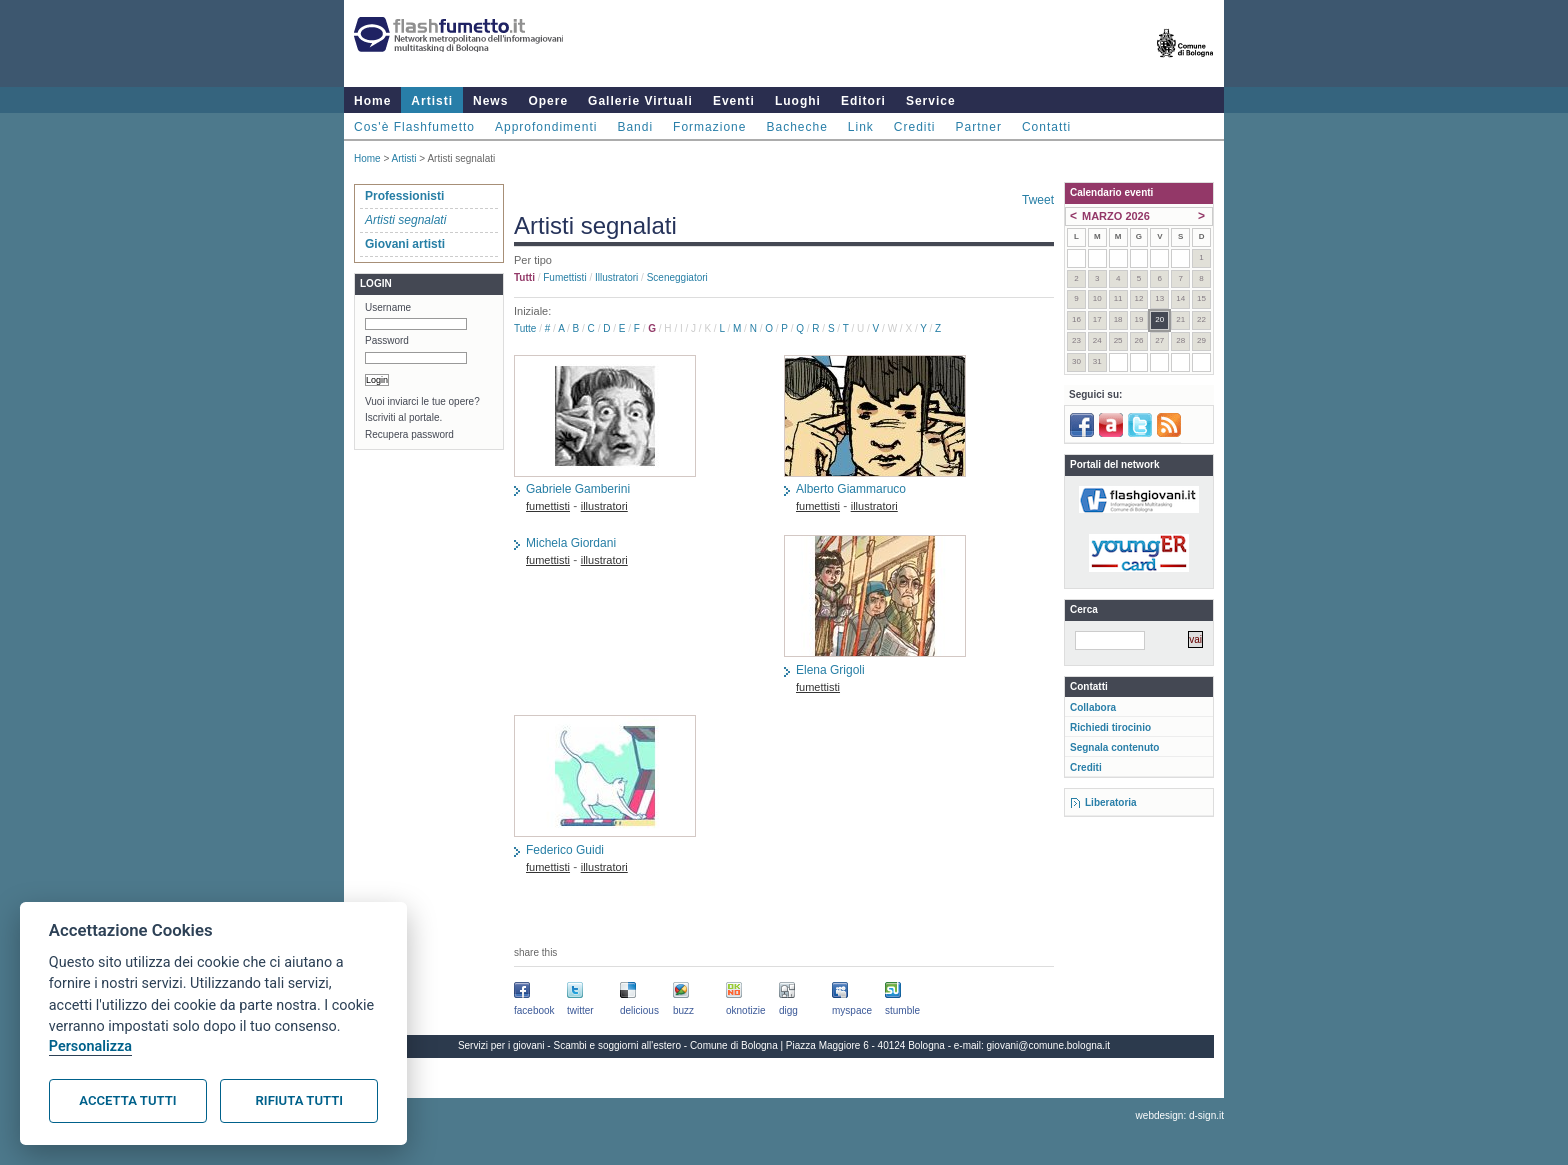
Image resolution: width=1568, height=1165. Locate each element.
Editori (863, 101)
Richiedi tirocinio (1110, 727)
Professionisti (404, 196)
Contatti (1046, 127)
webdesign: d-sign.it (1180, 1115)
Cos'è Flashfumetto (414, 127)
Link (861, 127)
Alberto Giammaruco (851, 489)
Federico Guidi (565, 850)
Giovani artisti (405, 244)
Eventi (734, 101)
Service (931, 101)
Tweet (1038, 200)
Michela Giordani (571, 543)
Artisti (432, 101)
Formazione (709, 127)
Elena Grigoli (830, 670)
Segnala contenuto (1114, 747)
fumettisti (564, 277)
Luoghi (798, 101)
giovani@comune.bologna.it (1049, 1045)
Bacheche (796, 127)
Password (387, 340)
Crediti (915, 127)
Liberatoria (1111, 802)
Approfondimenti (546, 127)
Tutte (525, 328)
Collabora (1093, 707)
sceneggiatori (677, 277)
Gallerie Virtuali (640, 101)
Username (388, 307)
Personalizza (90, 1046)
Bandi (635, 127)
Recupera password (409, 434)
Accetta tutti (127, 1100)
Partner (979, 127)
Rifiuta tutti (299, 1100)
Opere (548, 101)
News (490, 101)
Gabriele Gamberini (578, 489)
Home (372, 101)
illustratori (616, 277)
